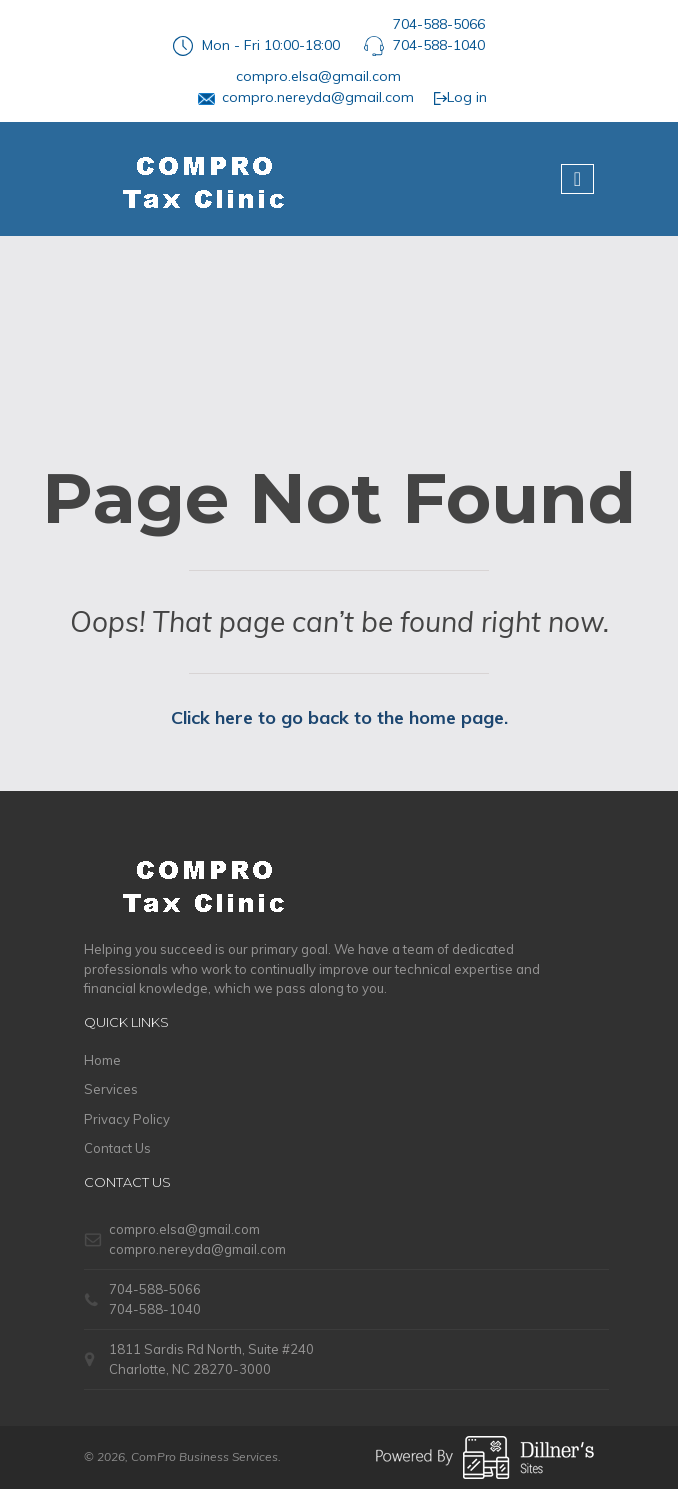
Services (111, 1089)
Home (102, 1060)
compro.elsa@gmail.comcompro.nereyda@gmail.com (318, 86)
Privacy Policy (127, 1119)
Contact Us (117, 1148)
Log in (460, 97)
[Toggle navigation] (577, 179)
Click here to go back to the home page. (339, 717)
